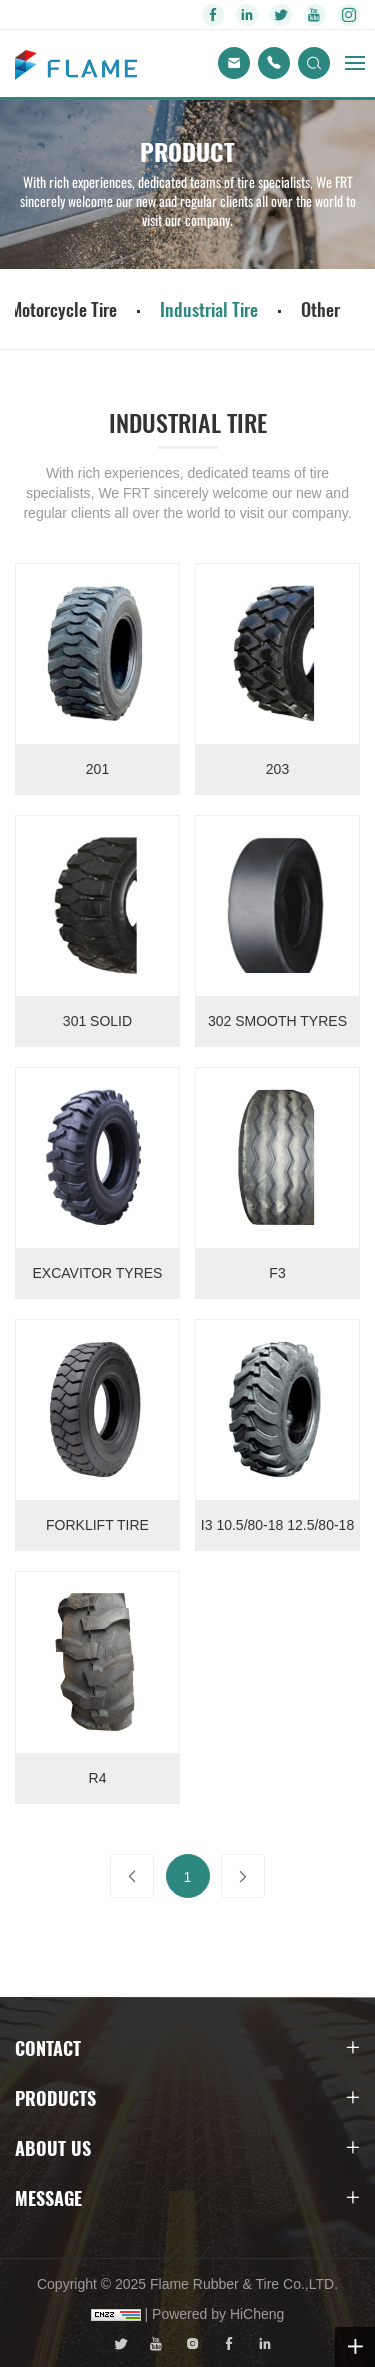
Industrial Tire (209, 309)
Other (320, 309)
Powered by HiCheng (218, 2314)
